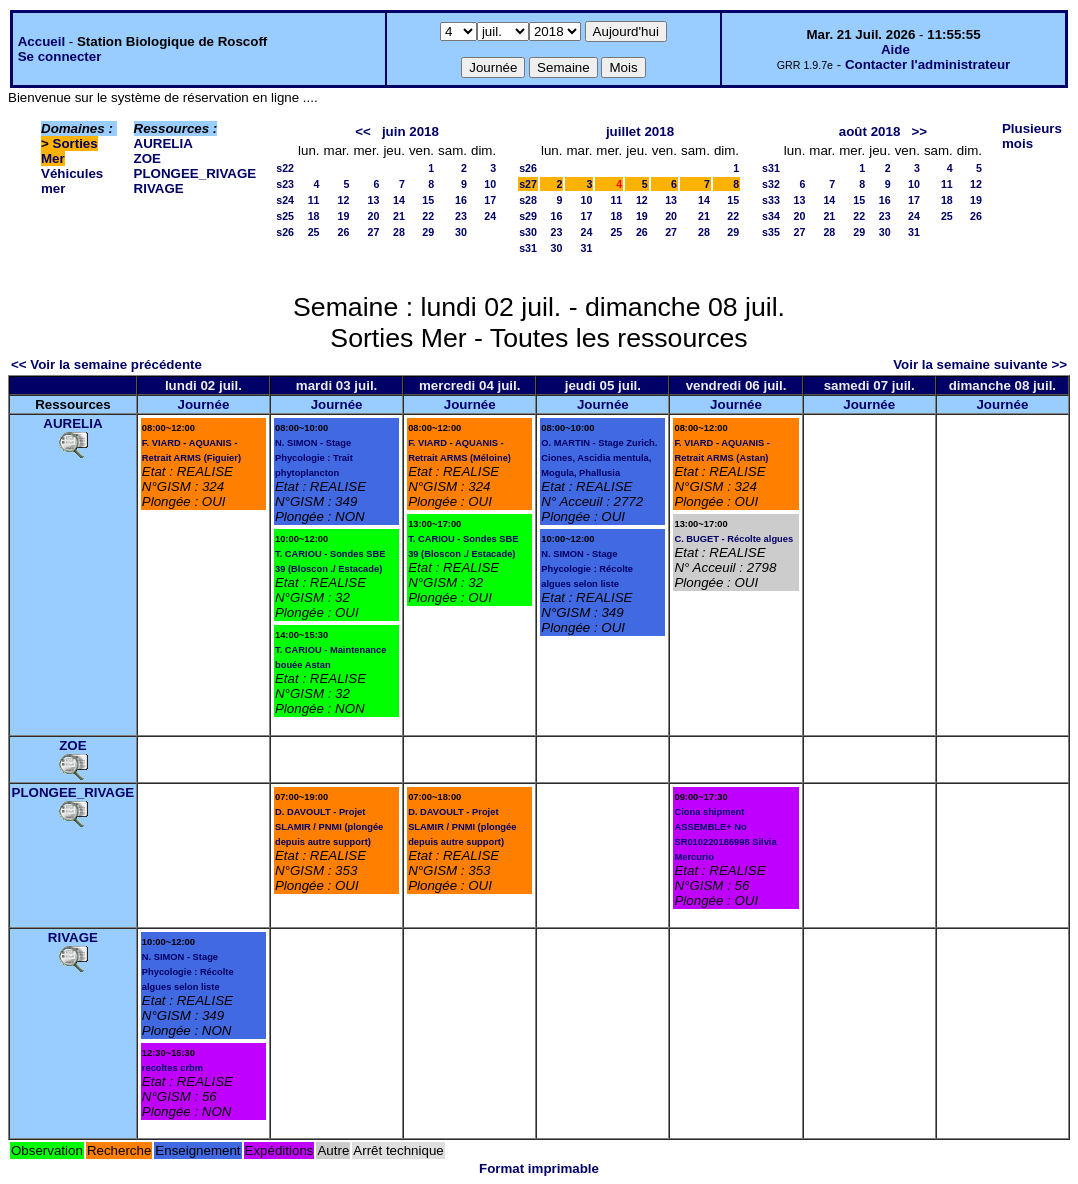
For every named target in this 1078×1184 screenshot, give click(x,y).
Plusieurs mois (1032, 136)
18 (314, 216)
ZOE (147, 158)
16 (461, 200)
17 (490, 200)
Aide (895, 49)
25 (314, 232)
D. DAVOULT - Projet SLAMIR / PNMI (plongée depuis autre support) (329, 827)
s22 (285, 168)
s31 (528, 248)
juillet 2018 (640, 131)
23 (461, 216)
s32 (771, 184)
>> (919, 131)
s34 (771, 216)
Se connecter (60, 56)
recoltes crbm (172, 1068)
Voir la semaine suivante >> (980, 364)
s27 (528, 184)
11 (314, 200)
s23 (285, 184)
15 (428, 200)
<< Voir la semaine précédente (106, 364)
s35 (771, 232)
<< (363, 131)
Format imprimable (539, 1168)
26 (344, 232)
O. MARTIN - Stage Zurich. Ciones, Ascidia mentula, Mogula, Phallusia (599, 458)
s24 (285, 200)
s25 (285, 216)
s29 (528, 216)
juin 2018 (410, 131)
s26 (285, 232)
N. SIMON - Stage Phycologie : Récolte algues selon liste (587, 569)
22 (428, 216)
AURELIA (163, 143)
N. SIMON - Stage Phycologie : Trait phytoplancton (314, 458)
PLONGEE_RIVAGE (195, 173)
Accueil (41, 41)
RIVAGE (159, 188)
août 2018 (870, 131)
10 (490, 184)
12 (344, 200)
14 (399, 200)
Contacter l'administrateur (927, 64)
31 (587, 248)
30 (461, 232)
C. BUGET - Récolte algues (733, 539)
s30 (528, 232)
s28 (528, 200)
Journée (203, 404)
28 (399, 232)
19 (344, 216)
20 (374, 216)
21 (399, 216)
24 (490, 216)
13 (374, 200)
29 (428, 232)
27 (374, 232)
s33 (771, 200)
